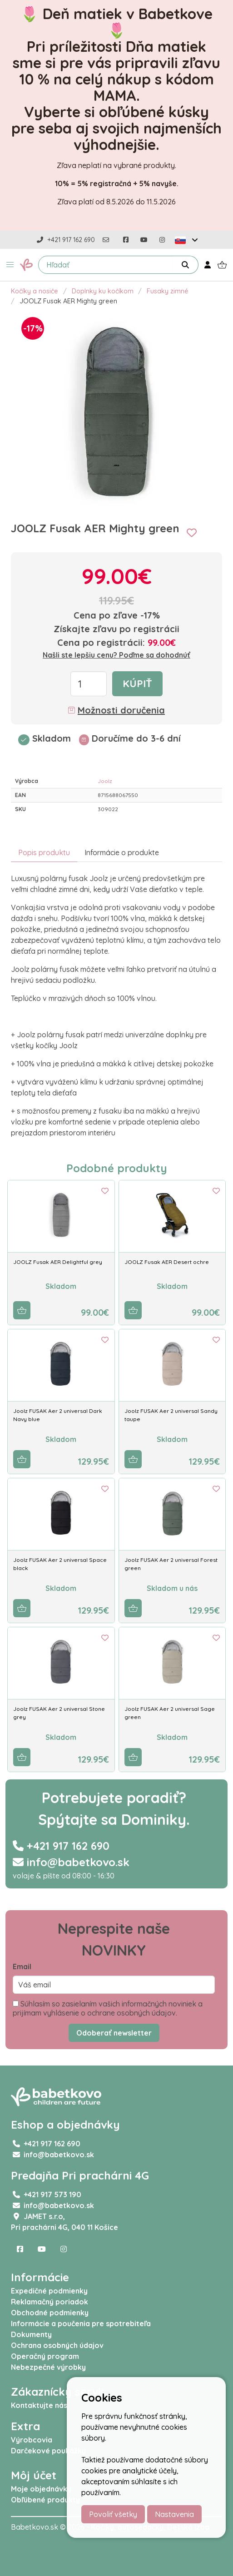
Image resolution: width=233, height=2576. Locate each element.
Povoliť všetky (113, 2514)
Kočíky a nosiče (34, 291)
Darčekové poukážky (48, 2450)
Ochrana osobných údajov (57, 2345)
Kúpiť (137, 683)
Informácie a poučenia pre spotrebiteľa (81, 2323)
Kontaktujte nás (39, 2405)
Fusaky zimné (167, 291)
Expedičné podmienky (49, 2290)
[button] (10, 265)
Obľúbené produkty (45, 2499)
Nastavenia (174, 2514)
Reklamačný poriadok (49, 2301)
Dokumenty (31, 2334)
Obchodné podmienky (50, 2312)
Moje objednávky (41, 2488)
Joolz (105, 781)
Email (22, 1966)
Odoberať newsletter (114, 2032)
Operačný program (45, 2356)
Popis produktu (44, 852)
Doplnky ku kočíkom (103, 291)
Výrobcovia (31, 2439)
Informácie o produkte (121, 852)
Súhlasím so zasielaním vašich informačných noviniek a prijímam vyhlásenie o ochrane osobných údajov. (108, 2008)
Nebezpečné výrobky (48, 2367)
